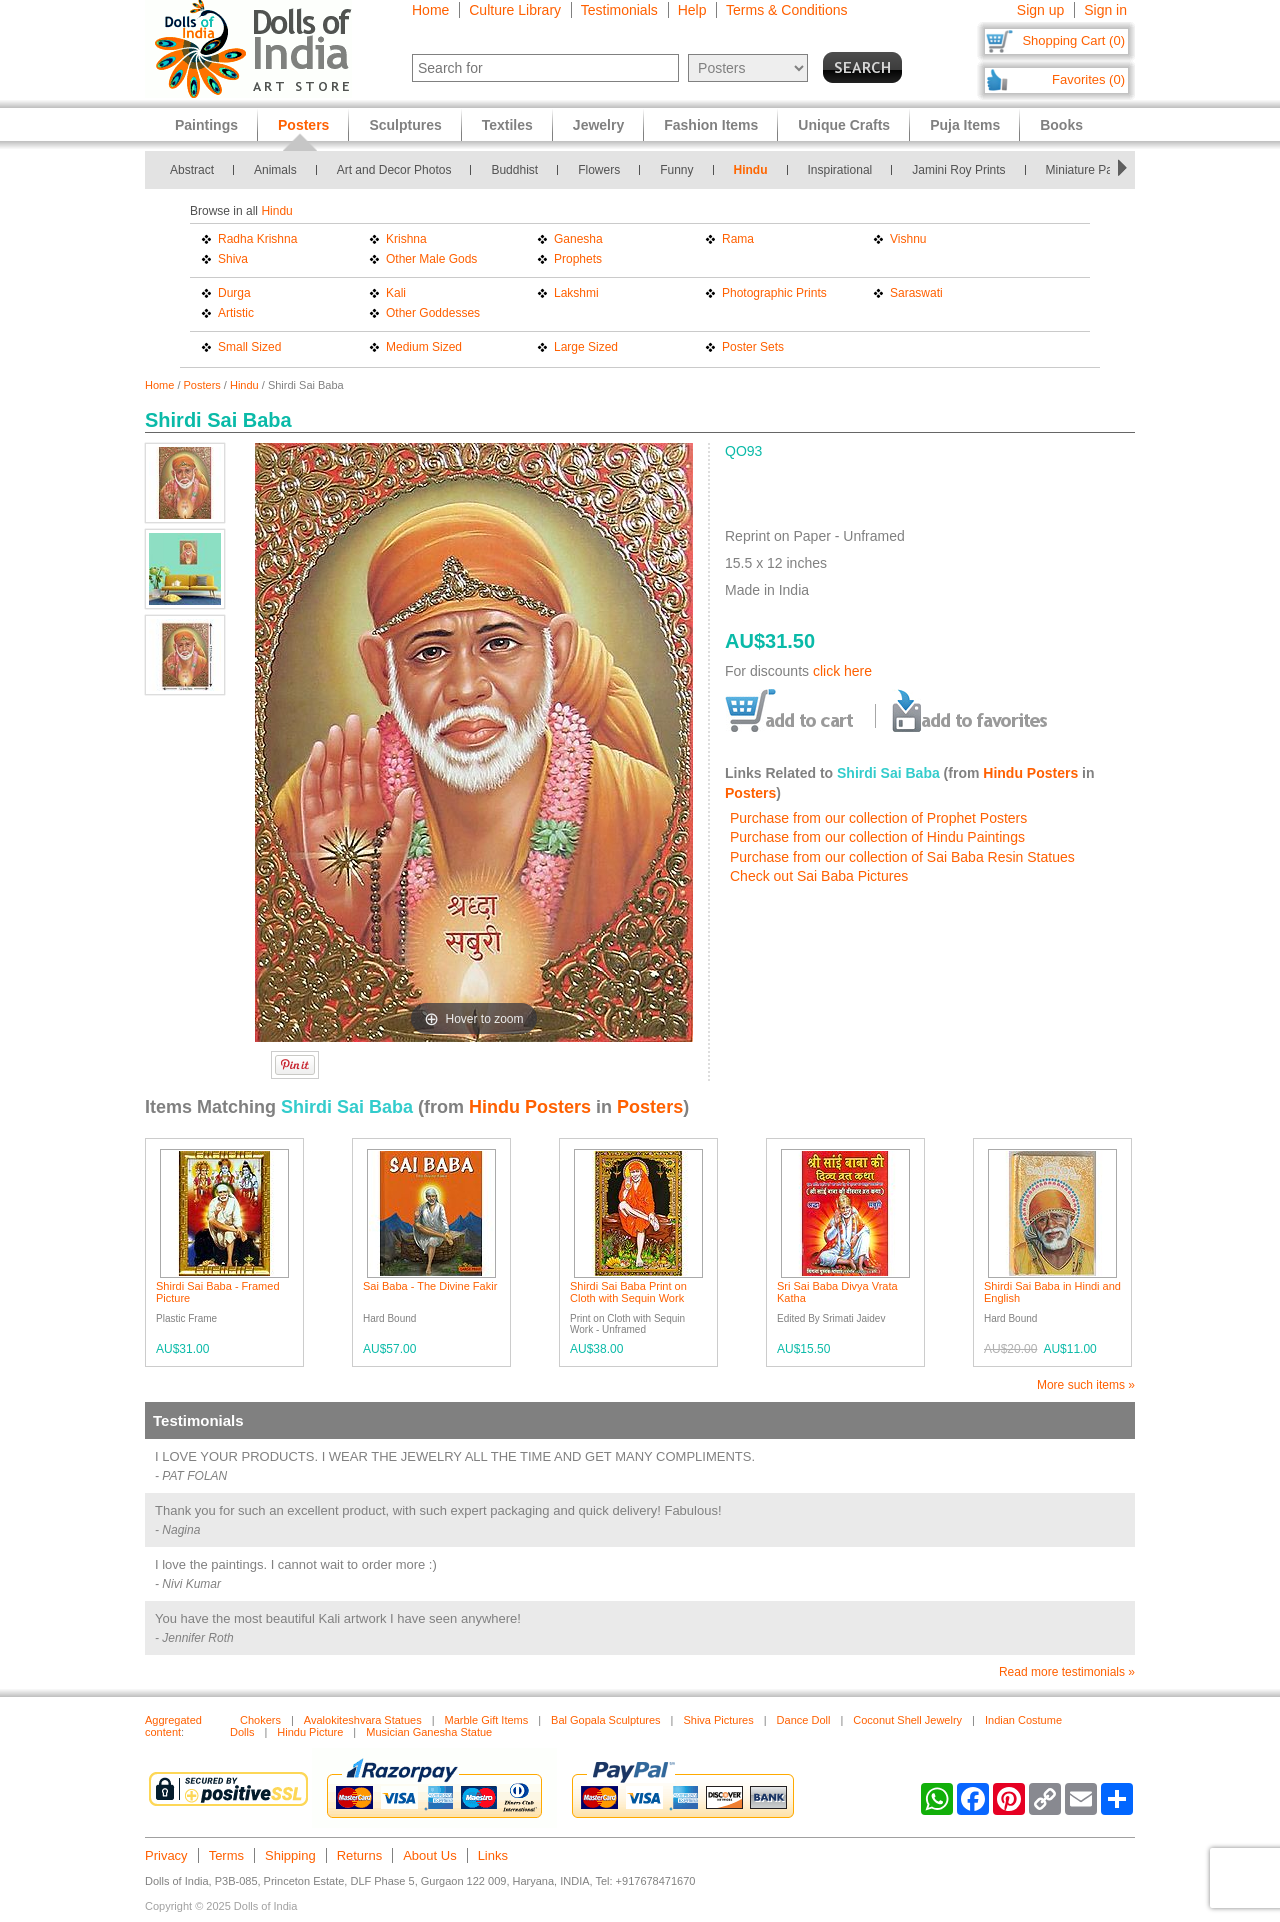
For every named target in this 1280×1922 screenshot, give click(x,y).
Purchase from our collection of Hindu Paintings (877, 837)
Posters (202, 385)
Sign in (1105, 10)
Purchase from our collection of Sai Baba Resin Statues (902, 857)
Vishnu (908, 239)
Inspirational (840, 170)
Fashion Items (711, 125)
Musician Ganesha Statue (429, 1732)
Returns (360, 1855)
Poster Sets (753, 347)
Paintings (206, 125)
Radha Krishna (257, 239)
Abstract (192, 170)
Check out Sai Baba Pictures (819, 876)
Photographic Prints (774, 293)
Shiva (233, 259)
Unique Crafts (844, 125)
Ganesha (578, 239)
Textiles (507, 125)
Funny (676, 170)
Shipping (290, 1855)
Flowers (599, 170)
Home (430, 10)
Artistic (236, 313)
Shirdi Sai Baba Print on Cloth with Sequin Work (628, 1292)
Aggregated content (173, 1726)
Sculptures (405, 125)
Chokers (260, 1720)
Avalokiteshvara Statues (363, 1720)
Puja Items (965, 125)
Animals (275, 170)
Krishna (406, 239)
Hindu (751, 170)
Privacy (166, 1855)
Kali (396, 293)
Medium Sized (424, 347)
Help (692, 10)
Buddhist (514, 170)
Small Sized (249, 347)
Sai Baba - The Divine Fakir (430, 1286)
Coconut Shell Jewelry (907, 1720)
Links (493, 1855)
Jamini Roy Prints (958, 170)
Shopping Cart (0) (1073, 40)
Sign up (1040, 10)
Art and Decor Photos (394, 170)
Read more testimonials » (1067, 1672)
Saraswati (916, 293)
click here (842, 671)
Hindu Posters (1030, 773)
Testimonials (619, 10)
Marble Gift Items (487, 1720)
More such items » (1086, 1385)
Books (1061, 125)
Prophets (578, 259)
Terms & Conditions (786, 10)
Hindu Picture (310, 1732)
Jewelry (598, 125)
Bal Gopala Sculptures (605, 1720)
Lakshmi (576, 293)
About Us (429, 1855)
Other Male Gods (431, 259)
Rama (738, 239)
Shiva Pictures (718, 1720)
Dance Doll (804, 1720)
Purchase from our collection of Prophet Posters (878, 818)
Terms (226, 1855)
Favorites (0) (1088, 79)
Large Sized (586, 347)
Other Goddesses (433, 313)
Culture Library (515, 10)
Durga (234, 293)
